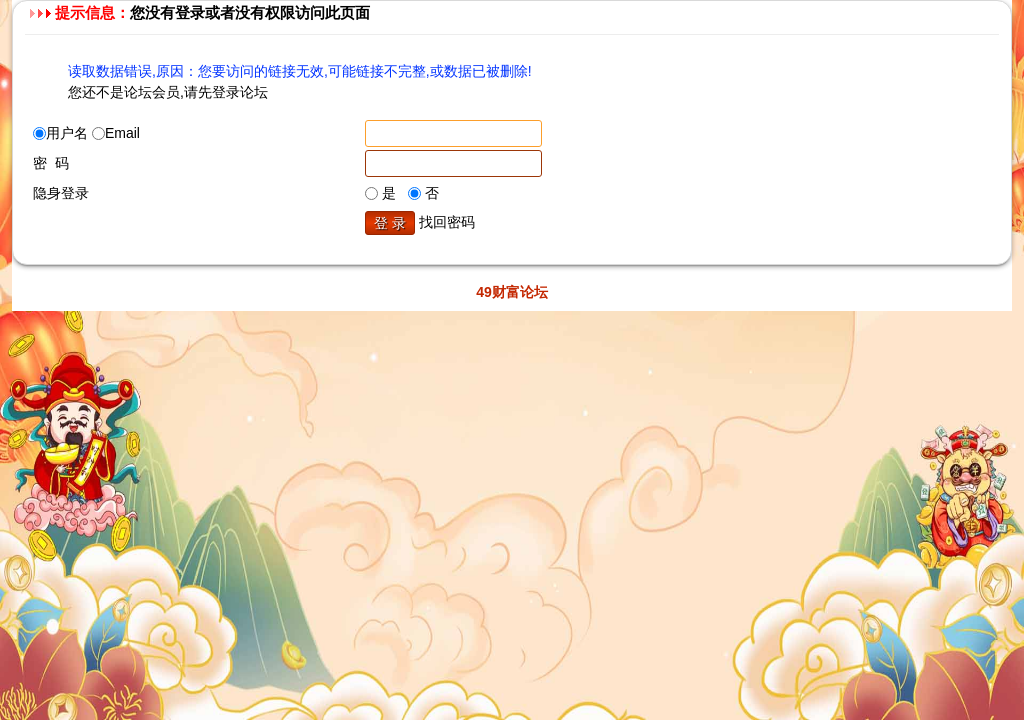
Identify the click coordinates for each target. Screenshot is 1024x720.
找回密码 (447, 222)
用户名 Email (86, 133)
